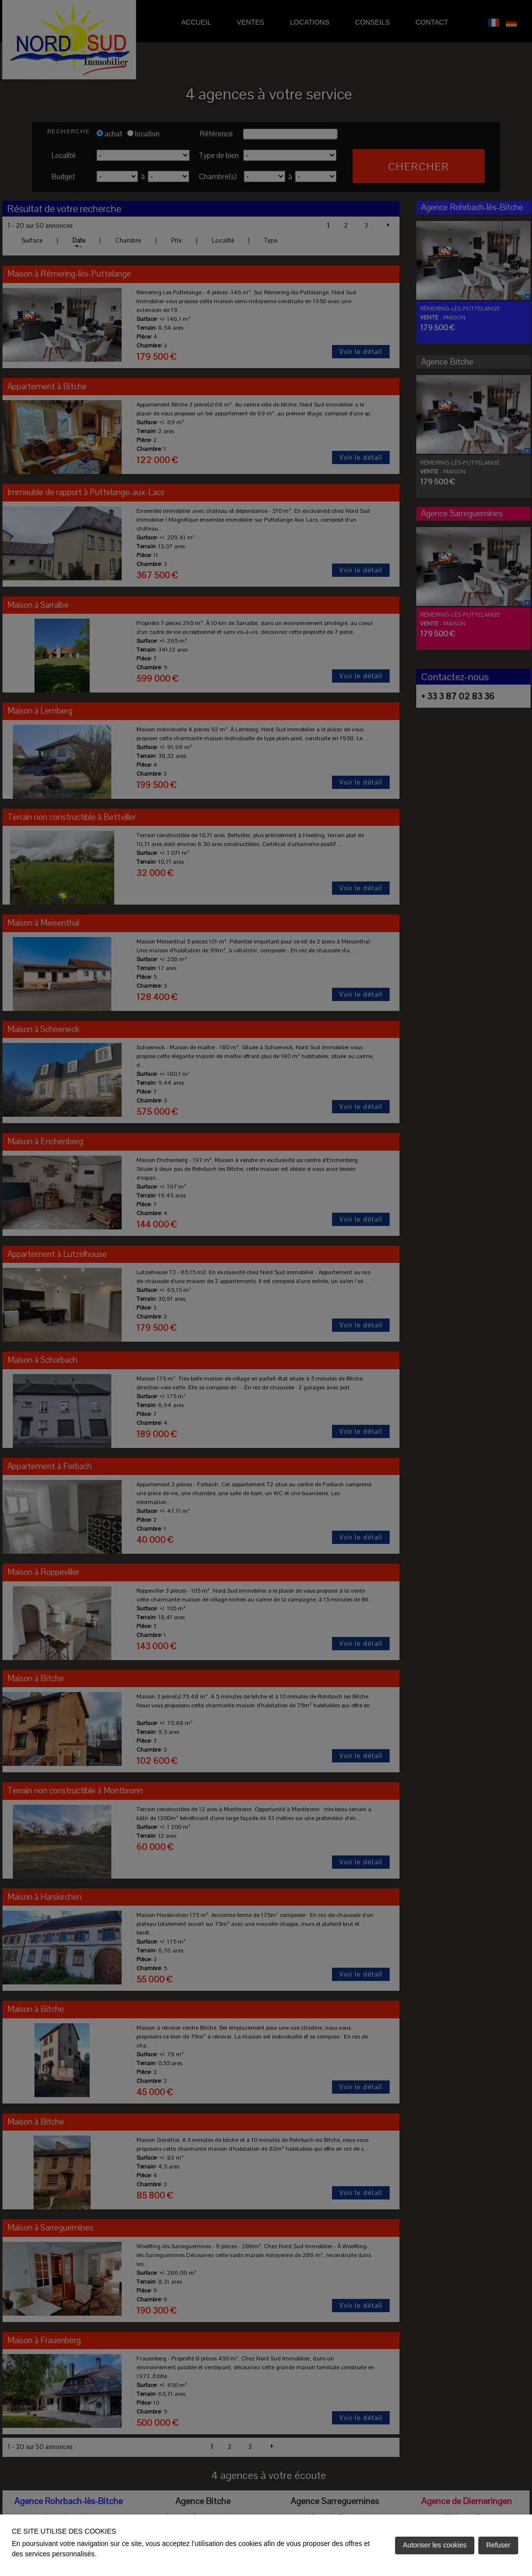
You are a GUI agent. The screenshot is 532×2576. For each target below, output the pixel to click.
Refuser (498, 2545)
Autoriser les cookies (434, 2545)
